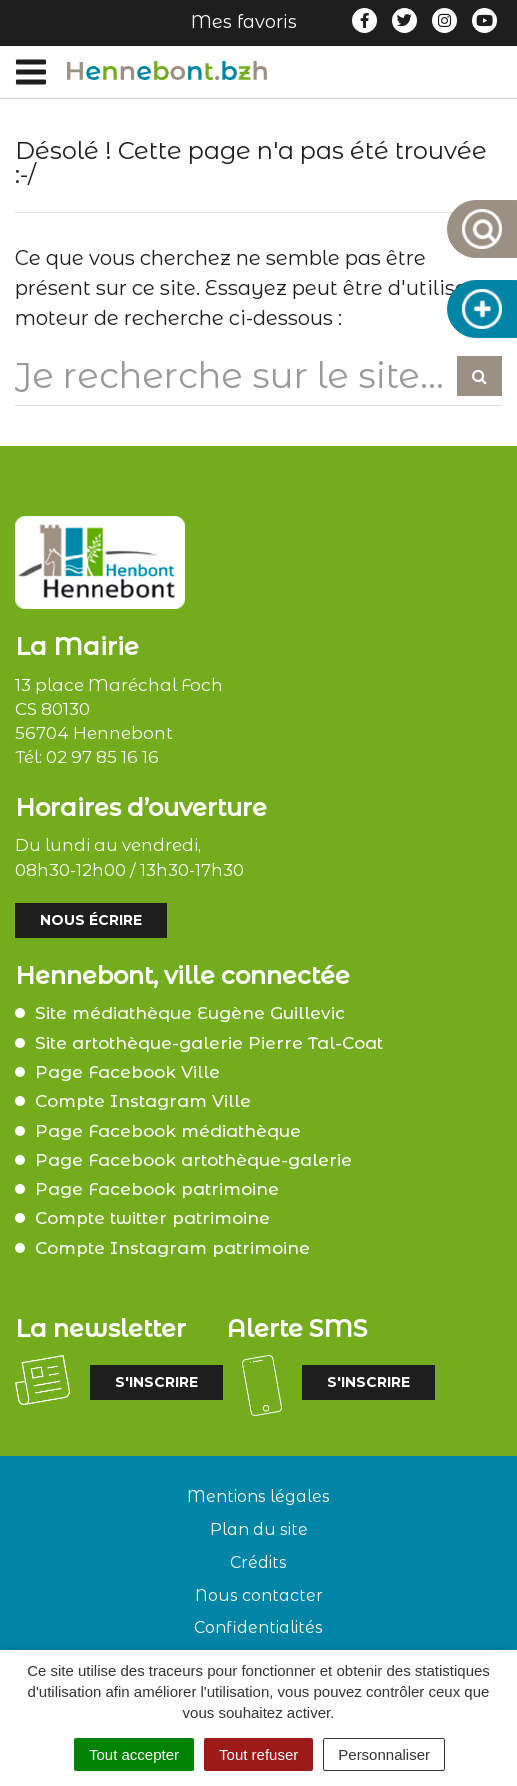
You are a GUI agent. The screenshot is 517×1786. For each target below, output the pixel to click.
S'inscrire (156, 1382)
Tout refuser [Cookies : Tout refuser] (258, 1754)
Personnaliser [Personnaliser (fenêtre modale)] (384, 1754)
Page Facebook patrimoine (157, 1189)
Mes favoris (244, 22)
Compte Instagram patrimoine (172, 1248)
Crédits (258, 1562)
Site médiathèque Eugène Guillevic (190, 1013)
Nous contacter (259, 1595)
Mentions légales (258, 1496)
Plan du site (259, 1529)
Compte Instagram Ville (143, 1101)
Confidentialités (258, 1627)
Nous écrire (91, 920)
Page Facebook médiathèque (168, 1131)
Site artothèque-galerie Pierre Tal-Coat (209, 1043)
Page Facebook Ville (127, 1072)
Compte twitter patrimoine (152, 1218)
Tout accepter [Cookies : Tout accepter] (134, 1754)
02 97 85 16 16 (102, 757)
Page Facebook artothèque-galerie (193, 1160)
